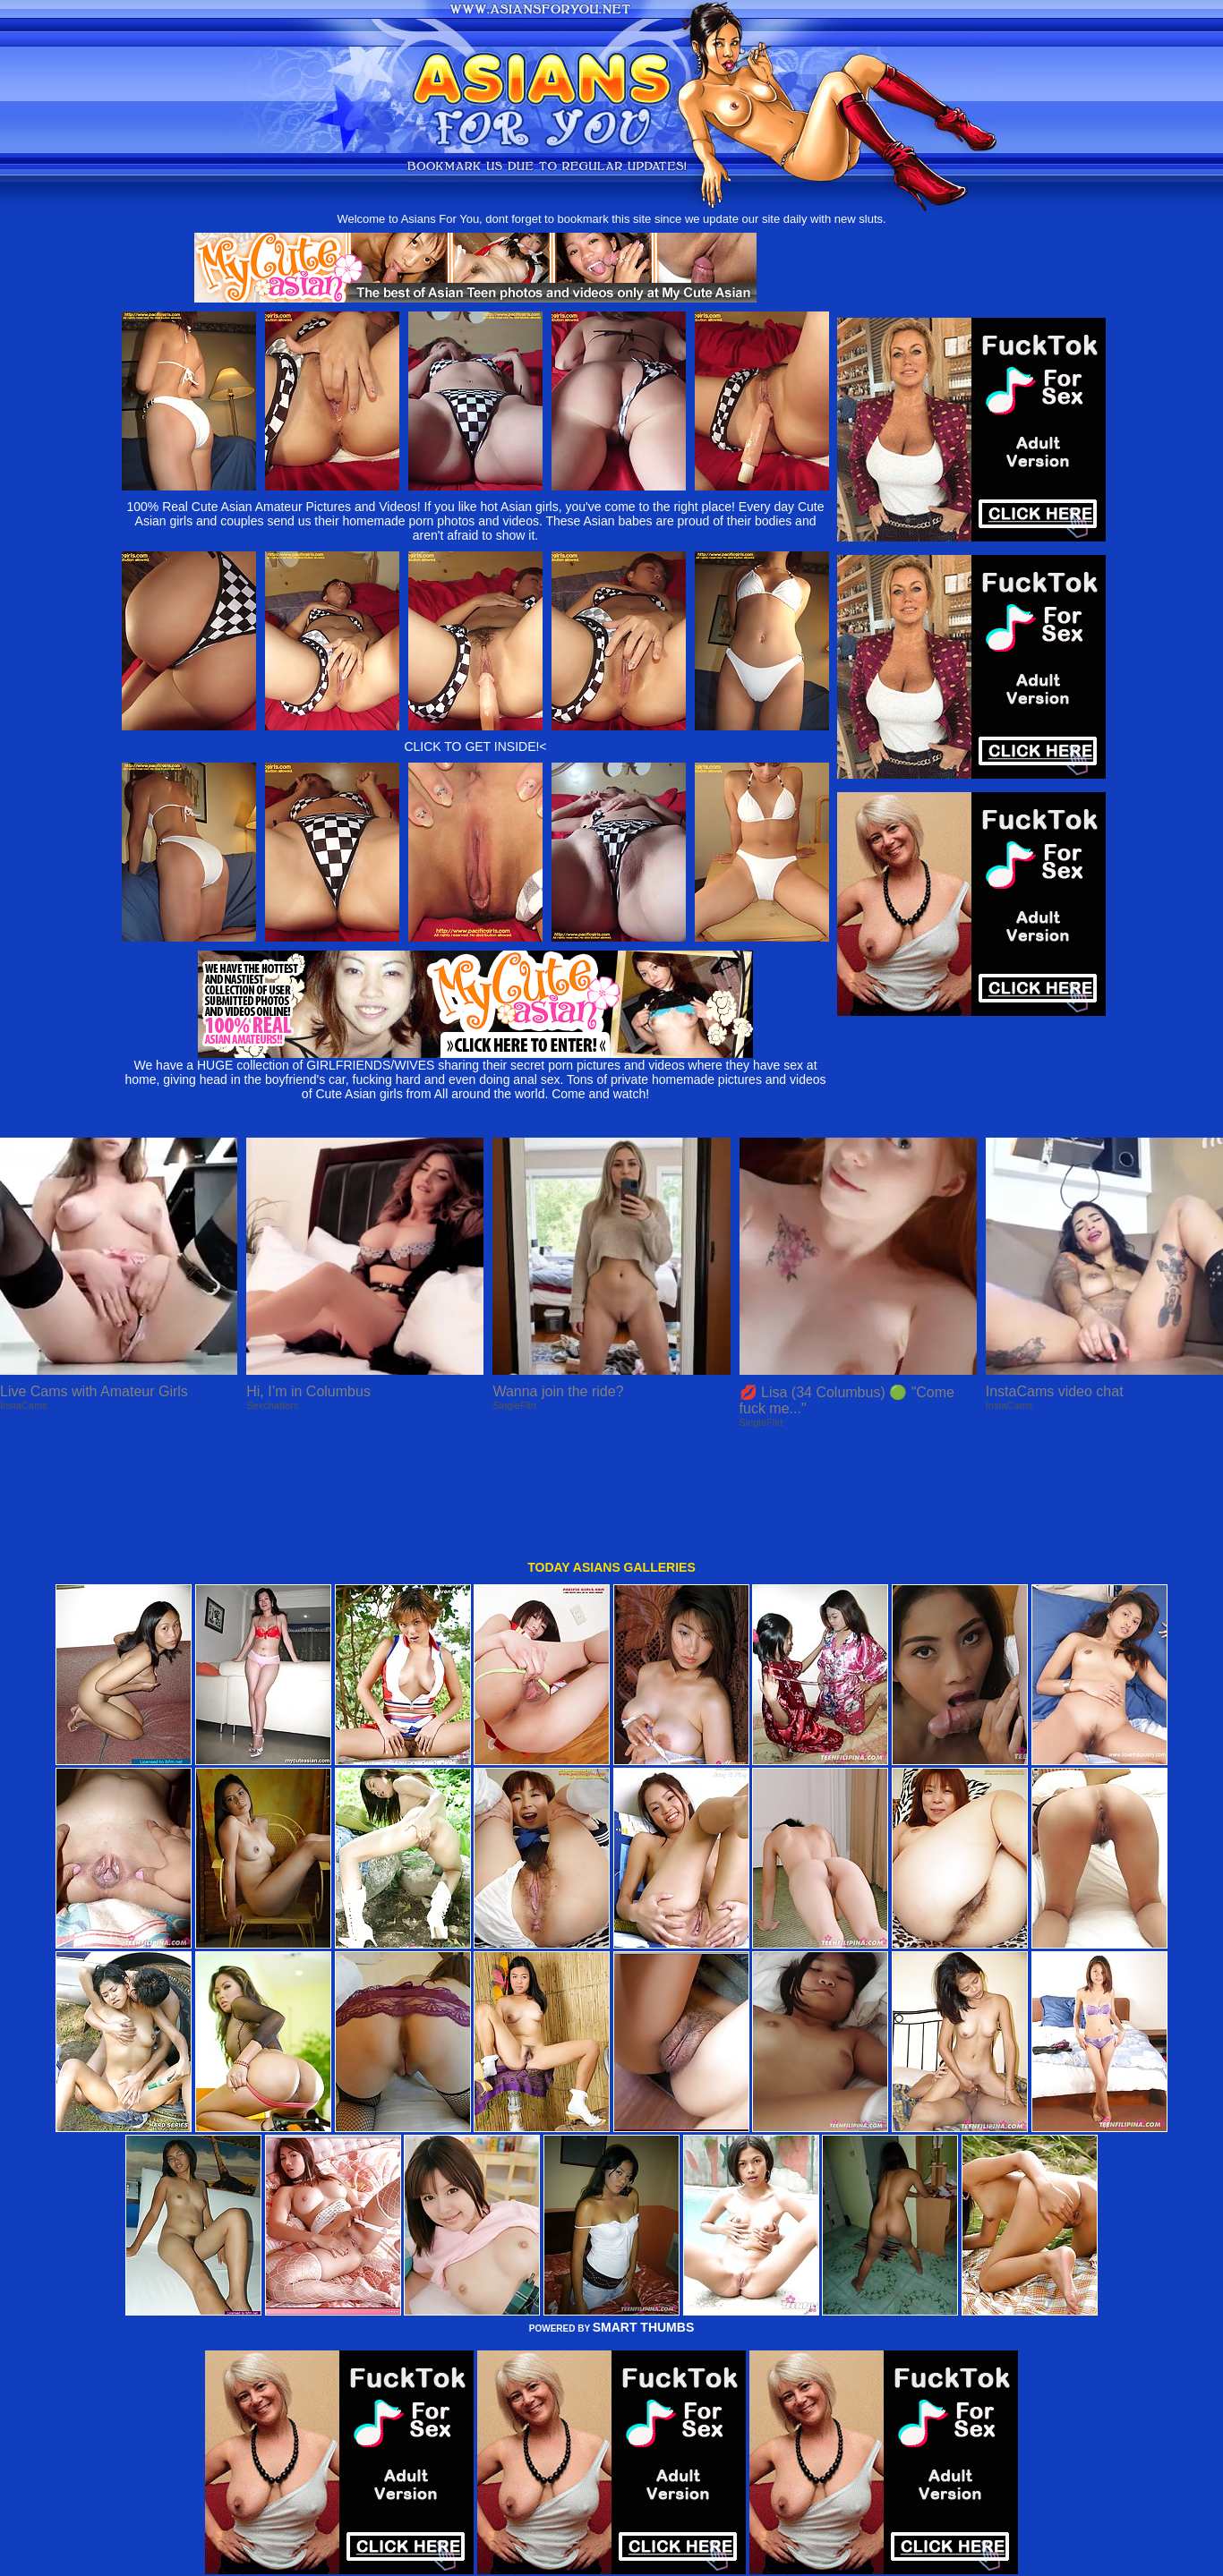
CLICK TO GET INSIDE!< (475, 746)
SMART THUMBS (644, 2225)
